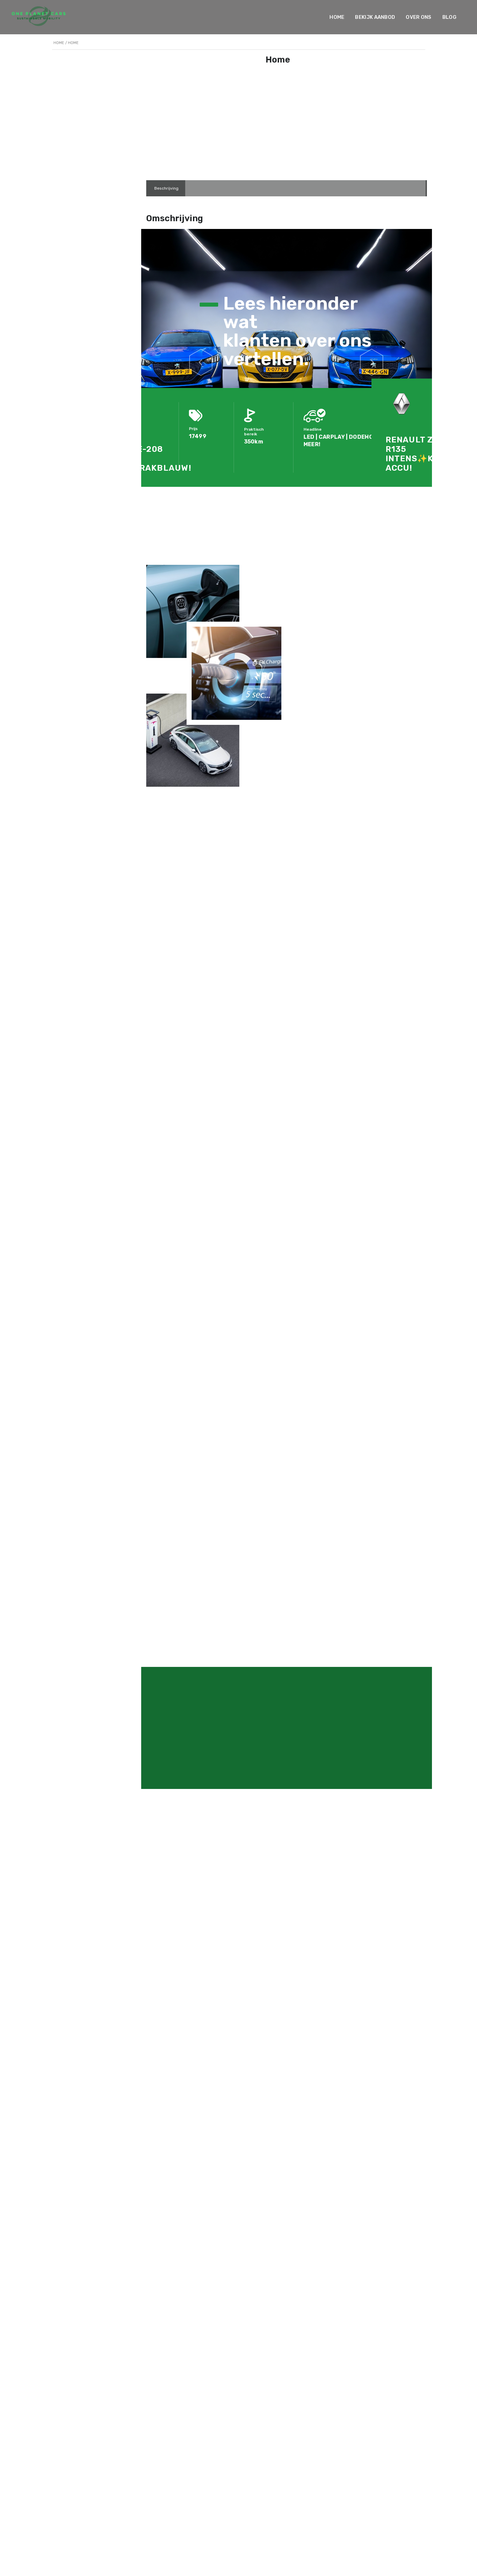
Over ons (418, 17)
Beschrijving (166, 188)
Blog (449, 17)
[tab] (166, 188)
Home (336, 17)
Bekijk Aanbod (375, 17)
